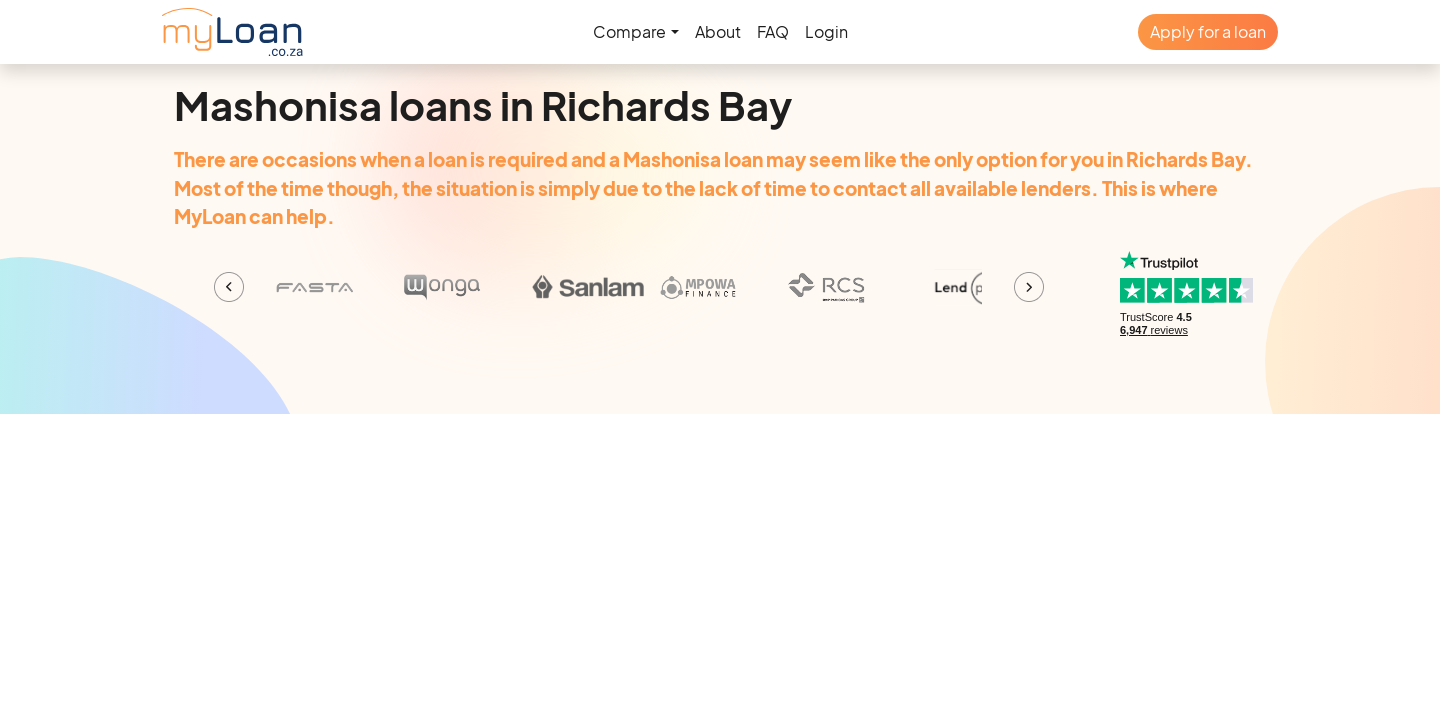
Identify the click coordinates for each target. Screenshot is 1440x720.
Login (826, 31)
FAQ (773, 31)
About (718, 31)
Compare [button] (629, 31)
